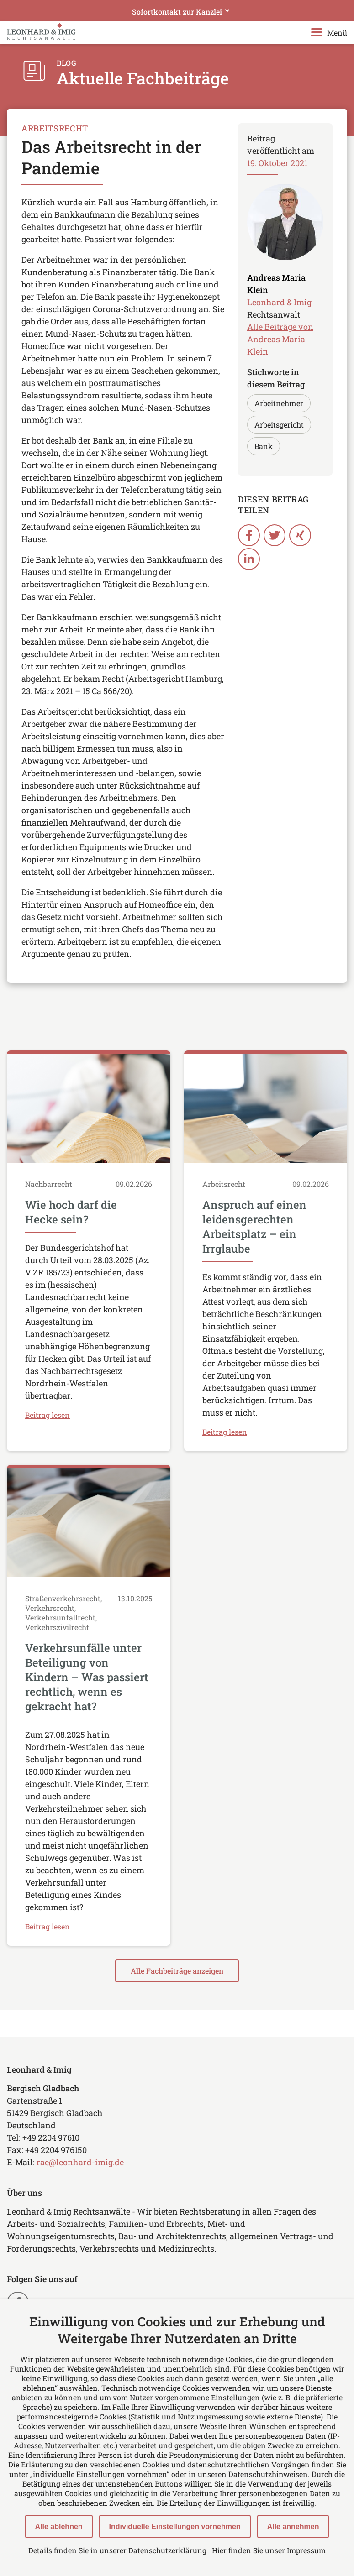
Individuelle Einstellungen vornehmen (175, 2526)
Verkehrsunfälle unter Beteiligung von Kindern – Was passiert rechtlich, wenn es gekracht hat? (86, 1677)
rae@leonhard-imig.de (80, 2162)
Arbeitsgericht (279, 424)
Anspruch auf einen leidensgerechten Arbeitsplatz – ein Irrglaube (254, 1226)
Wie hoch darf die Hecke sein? (71, 1212)
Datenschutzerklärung (167, 2550)
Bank (263, 446)
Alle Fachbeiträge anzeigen (177, 1970)
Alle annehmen (293, 2526)
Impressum (306, 2550)
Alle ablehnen (59, 2526)
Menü (329, 32)
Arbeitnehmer (278, 403)
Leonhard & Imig (279, 302)
